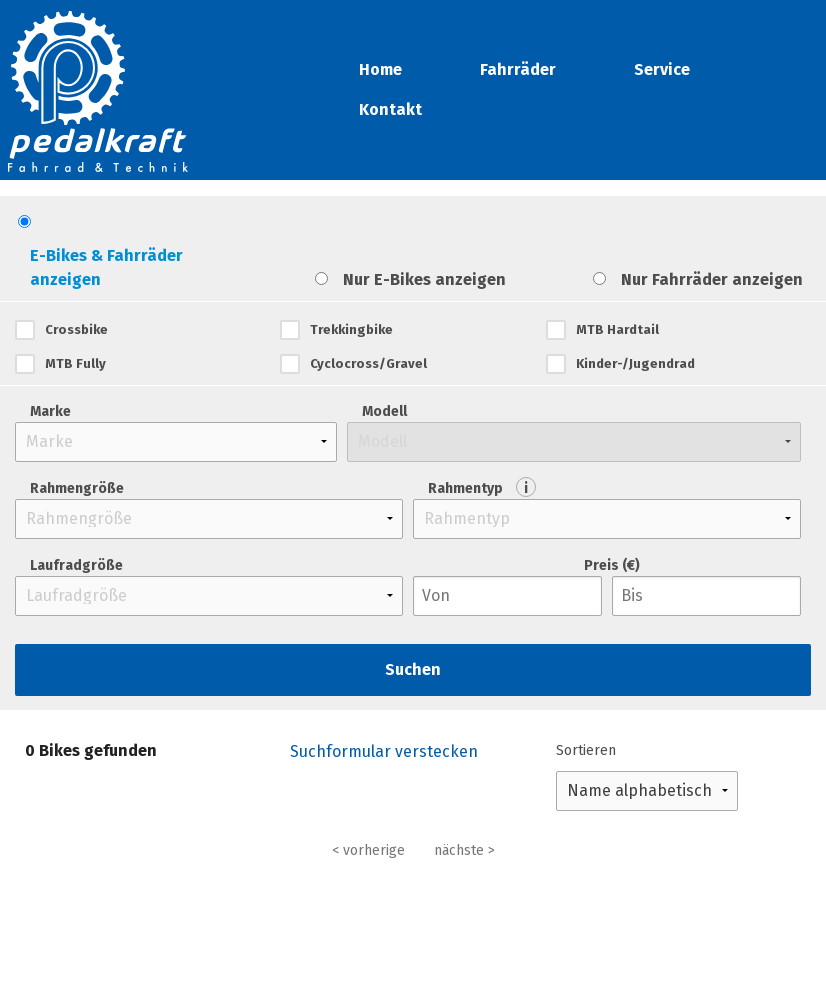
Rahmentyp (482, 487)
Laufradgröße (76, 565)
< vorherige (368, 850)
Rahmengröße (77, 488)
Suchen (413, 669)
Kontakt (390, 109)
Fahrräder (518, 69)
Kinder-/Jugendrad (635, 363)
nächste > (464, 850)
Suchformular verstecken (384, 751)
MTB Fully (75, 363)
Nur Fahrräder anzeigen (712, 279)
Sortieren (586, 750)
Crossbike (76, 329)
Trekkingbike (351, 329)
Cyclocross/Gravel (368, 363)
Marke (50, 411)
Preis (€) (612, 565)
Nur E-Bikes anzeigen (424, 279)
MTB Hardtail (617, 329)
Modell (384, 411)
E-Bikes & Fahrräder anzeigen (106, 267)
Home (380, 69)
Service (662, 69)
